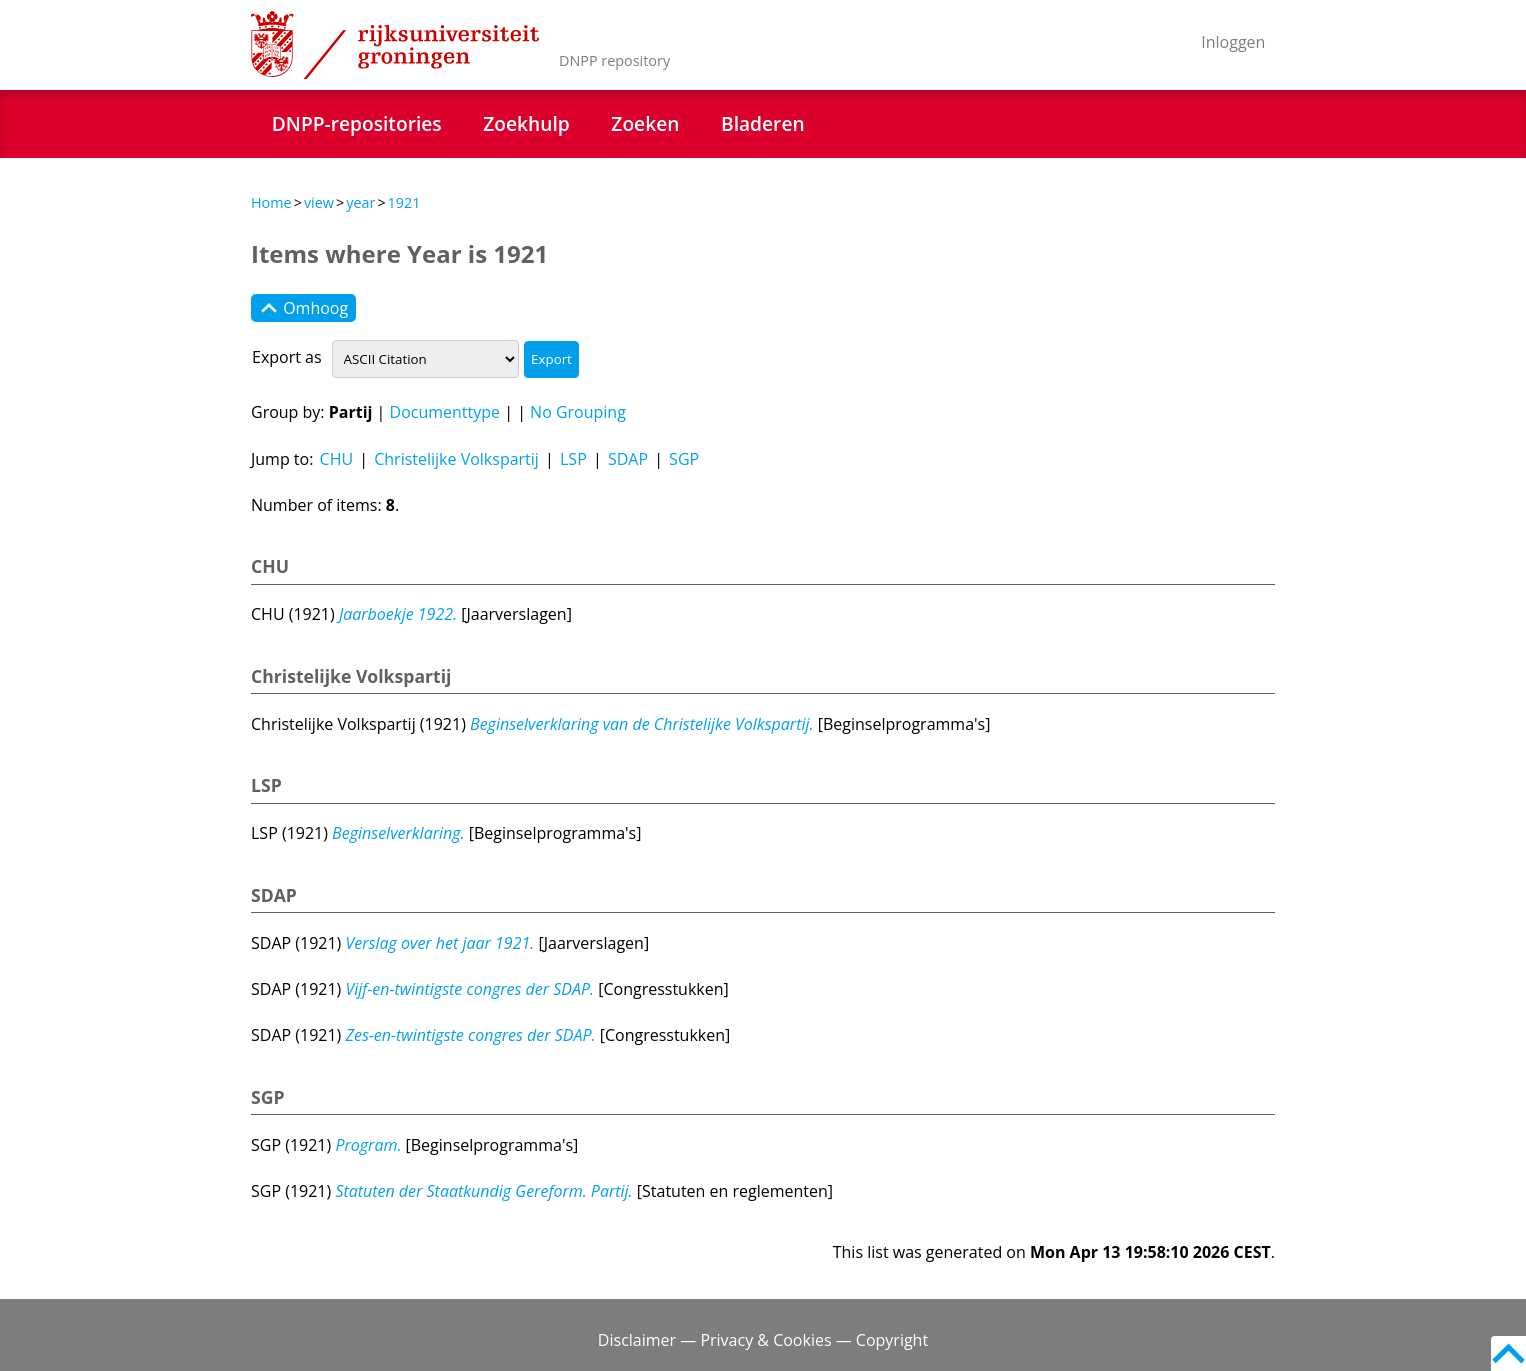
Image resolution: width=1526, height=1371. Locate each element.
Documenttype (445, 412)
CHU (337, 459)
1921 (404, 202)
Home (271, 202)
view (319, 202)
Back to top (1508, 1353)
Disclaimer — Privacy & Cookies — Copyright (763, 1340)
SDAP (628, 459)
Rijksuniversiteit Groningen (395, 45)
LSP (573, 459)
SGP (684, 459)
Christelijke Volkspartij (456, 459)
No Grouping (578, 412)
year (360, 202)
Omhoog (303, 308)
